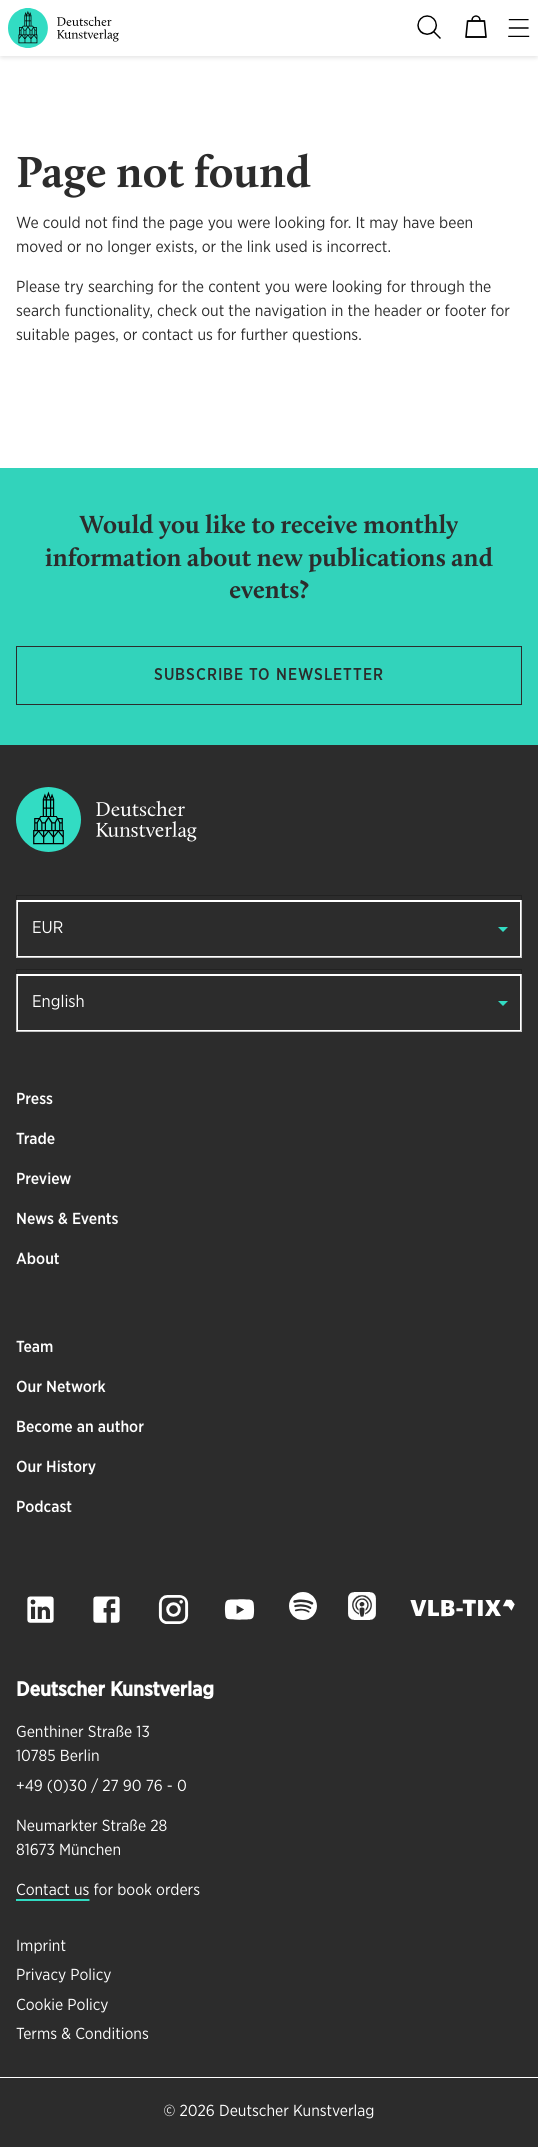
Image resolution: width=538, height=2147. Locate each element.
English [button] (58, 1002)
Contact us (52, 1891)
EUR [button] (47, 928)
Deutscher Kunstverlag (296, 2112)
